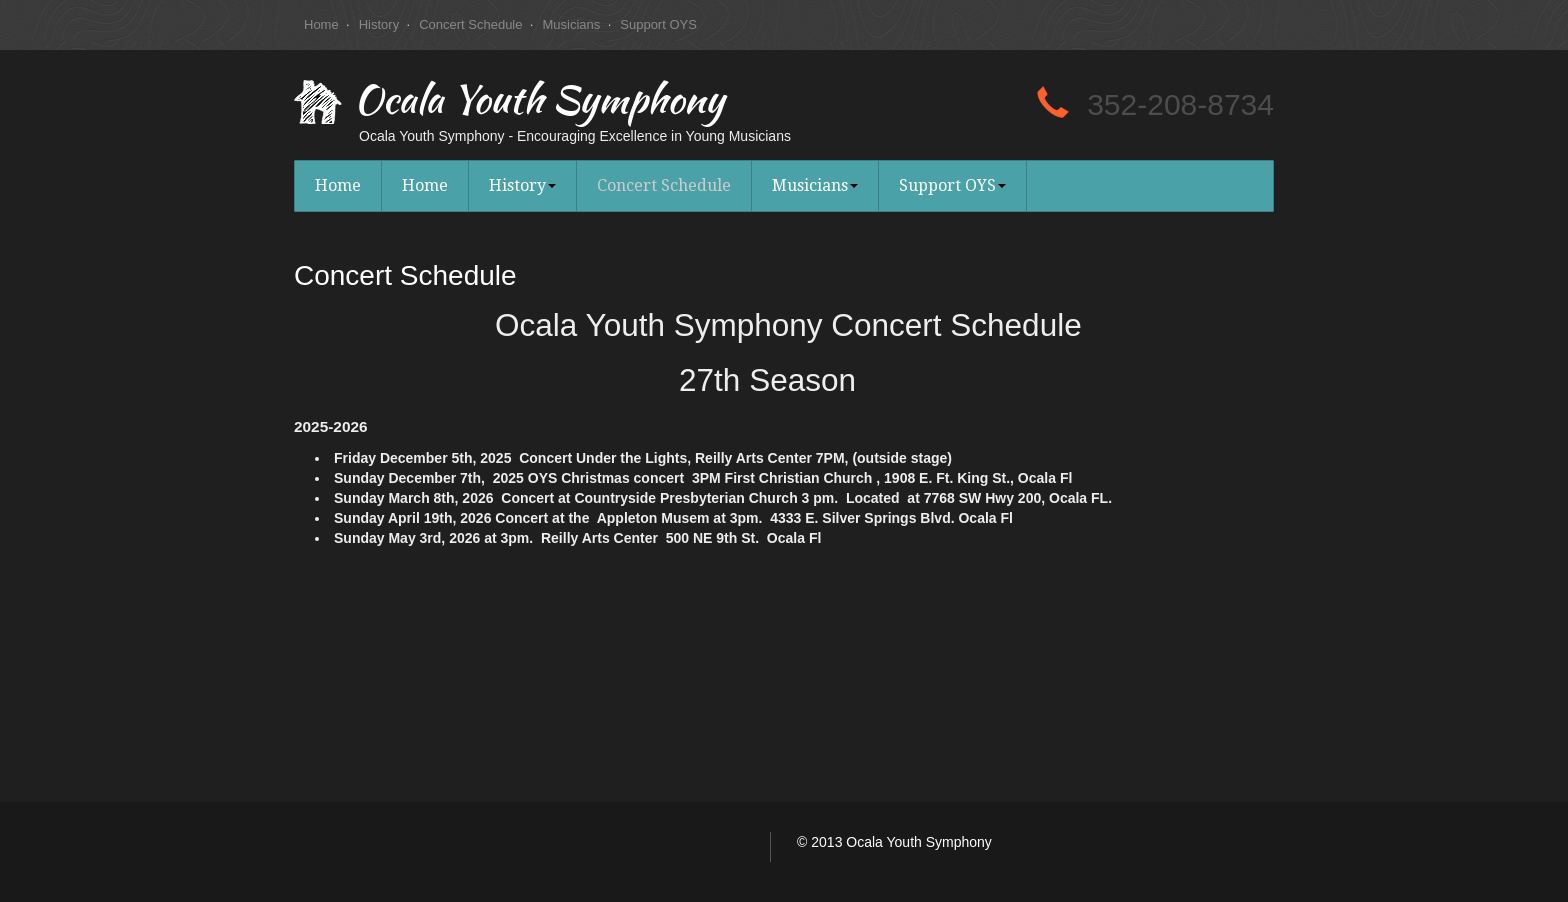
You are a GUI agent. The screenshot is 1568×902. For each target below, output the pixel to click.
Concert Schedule (470, 24)
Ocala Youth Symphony (539, 104)
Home (321, 24)
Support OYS (658, 24)
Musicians (571, 24)
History (379, 24)
